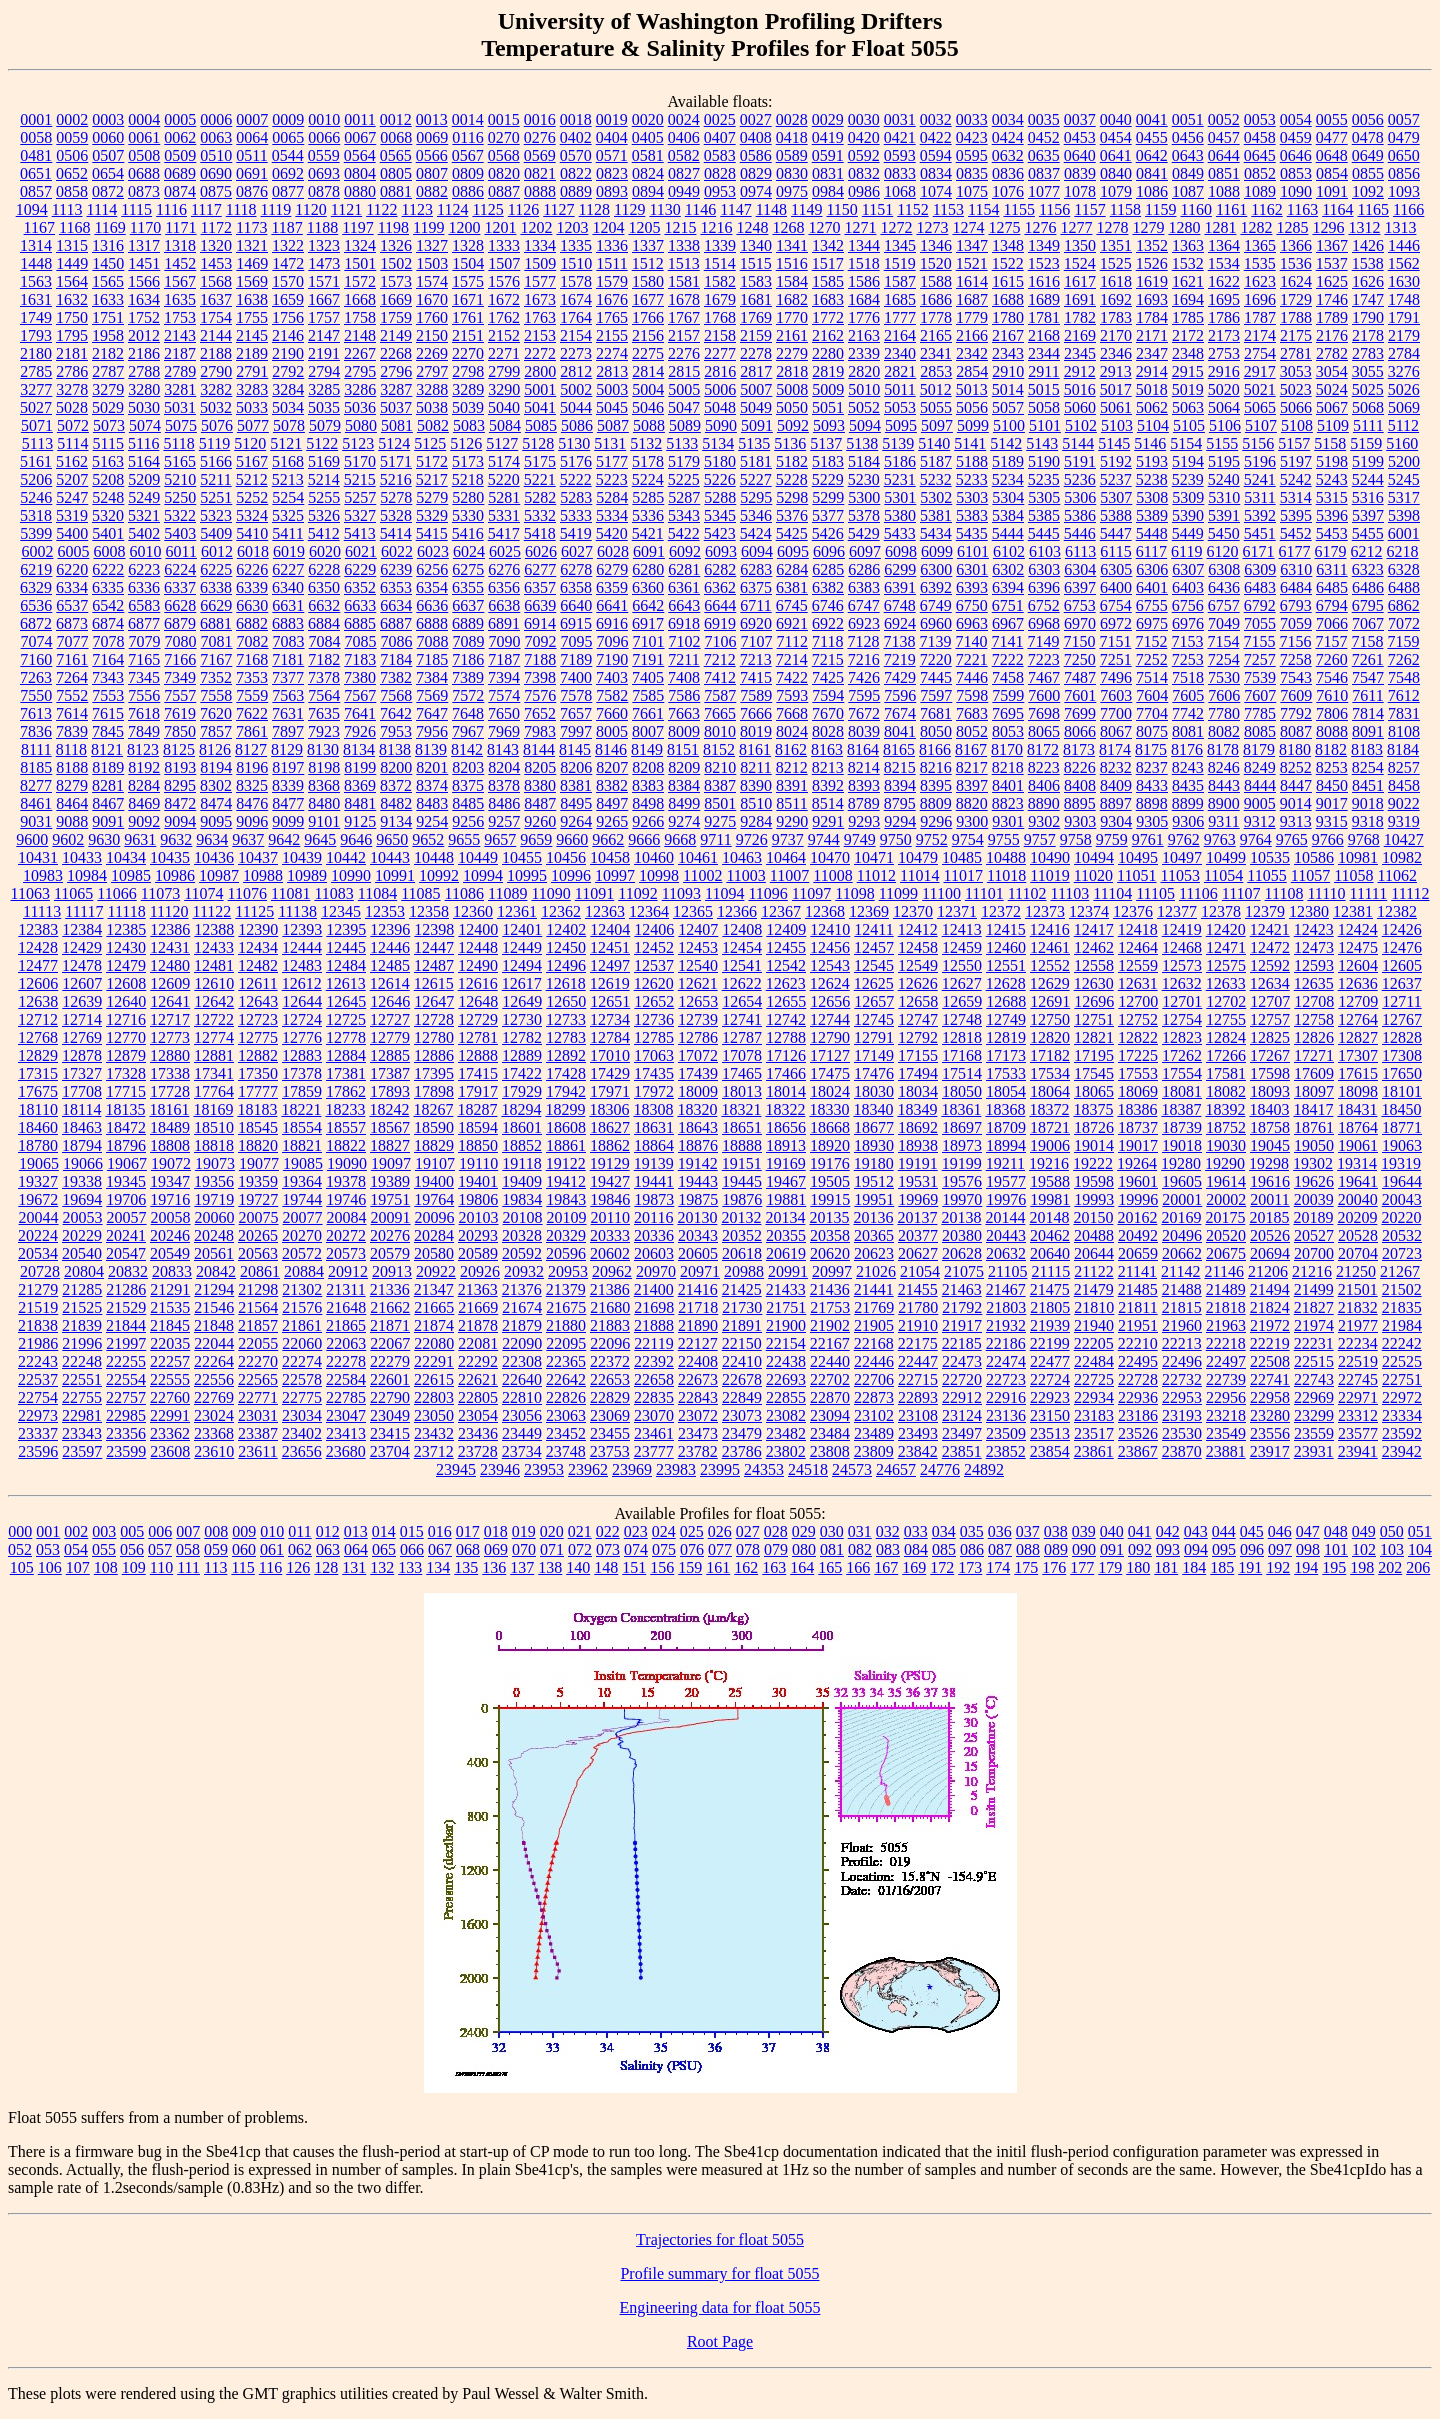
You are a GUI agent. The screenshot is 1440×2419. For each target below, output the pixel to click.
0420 (864, 137)
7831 (1404, 713)
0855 (1368, 173)
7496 (1116, 677)
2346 (1116, 353)
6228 (324, 569)
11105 (1155, 893)
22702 (830, 1379)
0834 (936, 173)
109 (134, 1567)
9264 (576, 821)
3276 (1404, 371)
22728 (1138, 1379)
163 (774, 1567)
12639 (82, 1001)
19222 (1093, 1163)
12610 (214, 983)
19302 (1313, 1163)
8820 (972, 803)
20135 (829, 1217)
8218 (1008, 767)
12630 (1094, 983)
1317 (144, 245)
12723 (258, 1019)
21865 (346, 1325)
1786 (1224, 317)
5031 (180, 407)
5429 (864, 533)
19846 (610, 1199)
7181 (288, 659)
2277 (720, 353)
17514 (962, 1073)
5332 (540, 515)
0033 (972, 119)
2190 (288, 353)
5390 (1188, 515)
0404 (612, 137)
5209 (144, 479)
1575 (468, 281)
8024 (792, 731)
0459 (1296, 137)
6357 (540, 587)
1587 (900, 281)
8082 (1224, 731)
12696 (1094, 1001)
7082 (253, 641)
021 (580, 1531)
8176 (1187, 749)
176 (1054, 1567)
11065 (73, 893)
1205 (644, 227)
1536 (1296, 263)
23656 (302, 1451)
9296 (936, 821)
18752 (1226, 1127)
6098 (901, 551)
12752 (1138, 1019)
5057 (1008, 407)
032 (888, 1531)
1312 (1364, 227)
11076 (247, 893)
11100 (941, 893)
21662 (390, 1307)
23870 (1182, 1451)
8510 (756, 803)
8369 (360, 785)
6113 (1080, 551)
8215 (900, 767)
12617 (522, 983)
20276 (390, 1235)
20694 (1270, 1253)
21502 (1402, 1289)
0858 (72, 191)
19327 (38, 1181)
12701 (1182, 1001)
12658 (918, 1001)
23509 (1006, 1433)
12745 (874, 1019)
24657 (896, 1469)
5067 (1332, 407)
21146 (1224, 1271)
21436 (830, 1289)
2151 (468, 335)
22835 (654, 1397)
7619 (180, 713)
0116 (467, 137)
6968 (1044, 623)
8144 (539, 749)
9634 (212, 839)
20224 (38, 1235)
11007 (789, 875)
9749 (860, 839)
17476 (874, 1073)
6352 (360, 587)
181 (1166, 1567)
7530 (1224, 677)
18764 (1358, 1127)
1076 (1008, 191)
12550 (962, 965)
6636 (432, 605)
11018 (1006, 875)
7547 (1368, 677)
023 (636, 1531)
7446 (972, 677)
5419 (576, 533)
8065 (1044, 731)
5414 (396, 533)
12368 (825, 911)
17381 (346, 1073)
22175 (918, 1343)
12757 (1270, 1019)
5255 (324, 497)
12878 (82, 1055)
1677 (648, 299)
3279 (108, 389)
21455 (918, 1289)
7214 (792, 659)
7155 (1259, 641)
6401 (1152, 587)
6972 (1116, 623)
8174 (1115, 749)
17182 (1050, 1055)
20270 (302, 1235)
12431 (170, 947)
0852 (1260, 173)
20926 (480, 1271)
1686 (936, 299)
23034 (302, 1415)
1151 (877, 209)
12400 (478, 929)
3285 (324, 389)
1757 (324, 317)
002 (76, 1531)
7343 (108, 677)
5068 (1368, 407)
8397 (972, 785)
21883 (610, 1325)
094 (1196, 1549)
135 (466, 1567)
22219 (1270, 1343)
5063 (1188, 407)
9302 (1044, 821)
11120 (169, 911)
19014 (1094, 1145)
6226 (252, 569)
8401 (1008, 785)
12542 (786, 965)
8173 (1079, 749)
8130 (323, 749)
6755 (1152, 605)
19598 (1094, 1181)
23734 (522, 1451)
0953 (720, 191)
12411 (873, 929)
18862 (610, 1145)
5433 (900, 533)
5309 (1188, 497)
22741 (1270, 1379)
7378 (324, 677)
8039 (864, 731)
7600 (1044, 695)
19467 (786, 1181)
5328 (396, 515)
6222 (108, 569)
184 (1194, 1567)
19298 (1269, 1163)
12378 (1221, 911)
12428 (38, 947)
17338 (170, 1073)
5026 (1404, 389)
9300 (972, 821)
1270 (824, 227)
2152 (504, 335)
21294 (214, 1289)
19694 (82, 1199)
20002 (1226, 1199)
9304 (1116, 821)
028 (776, 1531)
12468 (1182, 947)
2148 (360, 335)
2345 (1080, 353)
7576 (540, 695)
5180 (720, 461)
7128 (863, 641)
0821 (540, 173)
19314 (1357, 1163)
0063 (216, 137)
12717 (170, 1019)
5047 (684, 407)
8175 (1151, 749)
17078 (742, 1055)
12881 (214, 1055)
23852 (1006, 1451)
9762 (1184, 839)
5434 (936, 533)
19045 (1270, 1145)
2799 (504, 371)
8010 (720, 731)
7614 (72, 713)
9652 (428, 839)
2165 (936, 335)
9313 (1296, 821)
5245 (1404, 479)
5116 (143, 443)
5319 (72, 515)
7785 (1260, 713)
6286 (864, 569)
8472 (180, 803)
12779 (390, 1037)
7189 (576, 659)
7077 (73, 641)
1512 (648, 263)
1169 (109, 227)
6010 (145, 551)
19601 (1138, 1181)
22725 (1094, 1379)
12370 (913, 911)
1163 (1302, 209)
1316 (108, 245)
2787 (108, 371)
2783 (1368, 353)
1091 (1332, 191)
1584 (792, 281)
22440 (830, 1361)
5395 (1296, 515)
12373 (1045, 911)
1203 (572, 227)
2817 (756, 371)
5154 (1186, 443)
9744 (824, 839)
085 (944, 1549)
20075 (259, 1217)
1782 (1080, 317)
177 (1082, 1567)
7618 (144, 713)
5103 (1117, 425)
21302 (302, 1289)
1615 (1008, 281)
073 (608, 1549)
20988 (744, 1271)
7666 (756, 713)
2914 (1152, 371)
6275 (468, 569)
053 (48, 1549)
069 (496, 1549)
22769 (214, 1397)
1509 (540, 263)
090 (1084, 1549)
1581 (684, 281)
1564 (72, 281)
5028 (72, 407)
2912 (1080, 371)
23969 (632, 1469)
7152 (1151, 641)
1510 (576, 263)
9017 (1332, 803)
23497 (962, 1433)
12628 (1006, 983)
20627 (918, 1253)
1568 (216, 281)
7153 (1187, 641)
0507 (108, 155)
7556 (144, 695)
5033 (252, 407)
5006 (720, 389)
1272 (896, 227)
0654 (108, 173)
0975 (792, 191)
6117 (1151, 551)
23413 (346, 1433)
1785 (1188, 317)
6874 (108, 623)
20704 (1358, 1253)
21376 (522, 1289)
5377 (828, 515)
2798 (468, 371)
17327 (82, 1073)
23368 (214, 1433)
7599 (1008, 695)
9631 (140, 839)
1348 (1008, 245)
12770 (126, 1037)
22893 (918, 1397)
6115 (1115, 551)
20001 (1182, 1199)
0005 (180, 119)
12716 (126, 1019)
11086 (464, 893)
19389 (390, 1181)
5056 (972, 407)
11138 (297, 911)
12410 (830, 929)
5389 (1152, 515)
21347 (434, 1289)
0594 (936, 155)
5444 (1008, 533)
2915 (1188, 371)
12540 (698, 965)
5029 (108, 407)
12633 (1226, 983)
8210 (720, 767)
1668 (360, 299)
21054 (920, 1271)
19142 (698, 1163)
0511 (251, 155)
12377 (1177, 911)
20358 (830, 1235)
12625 (874, 983)
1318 (180, 245)
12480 (170, 965)
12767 (1402, 1019)
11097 (811, 893)
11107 (1241, 893)
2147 (324, 335)
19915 (830, 1199)
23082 (786, 1415)
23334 (1402, 1415)
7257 (1260, 659)
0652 (72, 173)
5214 (324, 479)
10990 (351, 875)
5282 (540, 497)
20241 (126, 1235)
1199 (428, 227)
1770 (792, 317)
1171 (180, 227)
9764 (1256, 839)
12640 (126, 1001)
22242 (1402, 1343)
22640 (522, 1379)
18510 (214, 1127)
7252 (1152, 659)
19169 (786, 1163)
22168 (874, 1343)
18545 (258, 1127)
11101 (984, 893)
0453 (1080, 137)
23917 (1270, 1451)
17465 (742, 1073)
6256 (432, 569)
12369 (869, 911)
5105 (1189, 425)
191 (1250, 1567)
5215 (360, 479)
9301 (1008, 821)
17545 (1094, 1073)
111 (188, 1567)
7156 (1295, 641)
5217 (432, 479)
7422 (792, 677)
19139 (654, 1163)
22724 (1050, 1379)
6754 (1116, 605)
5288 (720, 497)
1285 (1292, 227)
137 (522, 1567)
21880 (566, 1325)
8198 (324, 767)
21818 (1226, 1307)
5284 (612, 497)
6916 (612, 623)
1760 (432, 317)
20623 (874, 1253)
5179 (684, 461)
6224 (180, 569)
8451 (1368, 785)
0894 (648, 191)
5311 (1259, 497)
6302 (1008, 569)
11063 (30, 893)
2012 (144, 335)
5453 (1332, 533)
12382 (1397, 911)
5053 (900, 407)
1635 (180, 299)
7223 (1044, 659)
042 (1168, 1531)
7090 (505, 641)
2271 (504, 353)
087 (1000, 1549)
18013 (742, 1091)
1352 (1152, 245)
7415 (756, 677)
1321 (252, 245)
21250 (1356, 1271)
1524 (1080, 263)
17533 (1006, 1073)
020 (552, 1531)
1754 (216, 317)
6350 (324, 587)
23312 (1358, 1415)
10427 (1404, 839)
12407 (698, 929)
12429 (82, 947)
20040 (1358, 1199)
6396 (1044, 587)
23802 (786, 1451)
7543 (1296, 677)
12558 (1094, 965)
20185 (1269, 1217)
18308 (653, 1109)
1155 (1018, 209)
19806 (478, 1199)
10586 (1314, 857)
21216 (1312, 1271)
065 (384, 1549)
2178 (1368, 335)
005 (132, 1531)
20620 (830, 1253)
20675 (1226, 1253)
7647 (432, 713)
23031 (258, 1415)
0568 (504, 155)
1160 (1196, 209)
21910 (918, 1325)
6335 (108, 587)
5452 (1296, 533)
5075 (181, 425)
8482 (396, 803)
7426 (864, 677)
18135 (125, 1109)
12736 (654, 1019)
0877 (288, 191)
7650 (504, 713)
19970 (962, 1199)
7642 (396, 713)
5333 (576, 515)
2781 (1296, 353)
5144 (1078, 443)
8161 (755, 749)
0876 (252, 191)
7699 (1080, 713)
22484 (1094, 1361)
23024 (214, 1415)
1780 (1008, 317)
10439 (302, 857)
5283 (576, 497)
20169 (1181, 1217)
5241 (1260, 479)
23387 (258, 1433)
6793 (1296, 605)
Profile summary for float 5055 (719, 2273)
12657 (874, 1001)
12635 (1314, 983)
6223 (144, 569)
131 (354, 1567)
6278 (576, 569)
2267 (360, 353)
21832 (1358, 1307)
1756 (288, 317)
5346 (756, 515)
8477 (288, 803)
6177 (1295, 551)
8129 (287, 749)
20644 (1094, 1253)
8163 (827, 749)
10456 (566, 857)
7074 (37, 641)
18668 (830, 1127)
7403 (612, 677)
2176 (1332, 335)
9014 (1296, 803)
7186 (468, 659)
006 (160, 1531)
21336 (390, 1289)
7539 (1260, 677)
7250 (1080, 659)
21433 (786, 1289)
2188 (216, 353)
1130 (664, 209)
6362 (720, 587)
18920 (830, 1145)
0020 (648, 119)
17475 (830, 1073)
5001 (540, 389)
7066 (1332, 623)
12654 (742, 1001)
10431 (38, 857)
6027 (577, 551)
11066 (116, 893)
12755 (1226, 1019)
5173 (468, 461)
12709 (1358, 1001)
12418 (1138, 929)
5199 (1368, 461)
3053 (1296, 371)
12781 (478, 1037)
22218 (1226, 1343)
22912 (962, 1397)
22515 (1314, 1361)
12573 (1182, 965)
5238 (1152, 479)
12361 (517, 911)
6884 (324, 623)
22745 (1358, 1379)
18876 (698, 1145)
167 (886, 1567)
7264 (72, 677)
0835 (972, 173)
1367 (1332, 245)
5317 (1404, 497)
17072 (698, 1055)
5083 (469, 425)
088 (1028, 1549)
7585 (648, 695)
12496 (566, 965)
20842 (216, 1271)
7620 (216, 713)
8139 (431, 749)
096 (1252, 1549)
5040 (504, 407)
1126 (523, 209)
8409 (1116, 785)
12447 (434, 947)
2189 (252, 353)
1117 (206, 209)
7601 (1080, 695)
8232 (1116, 767)
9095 (216, 821)
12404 (610, 929)
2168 (1044, 335)
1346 (936, 245)
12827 (1358, 1037)
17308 (1402, 1055)
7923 (324, 731)
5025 (1368, 389)
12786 (698, 1037)
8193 (180, 767)
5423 (720, 533)
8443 (1224, 785)
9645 (320, 839)
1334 (540, 245)
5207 (72, 479)
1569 (252, 281)
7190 (612, 659)
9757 (1040, 839)
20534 (38, 1253)
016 (440, 1531)
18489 (170, 1127)
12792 (918, 1037)
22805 (478, 1397)
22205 (1094, 1343)
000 (20, 1531)
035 (972, 1531)
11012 (876, 875)
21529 (126, 1307)
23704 (390, 1451)
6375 (756, 587)
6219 (36, 569)
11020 (1093, 875)
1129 (629, 209)
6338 (216, 587)
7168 (252, 659)
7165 (144, 659)
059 (216, 1549)
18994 (1006, 1145)
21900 (786, 1325)
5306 (1080, 497)
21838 (38, 1325)
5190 (1044, 461)
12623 (786, 983)
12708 (1314, 1001)
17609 (1314, 1073)
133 (410, 1567)
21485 (1138, 1289)
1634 (144, 299)
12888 (478, 1055)
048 (1336, 1531)
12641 (170, 1001)
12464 (1138, 947)
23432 (434, 1433)
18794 (82, 1145)
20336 (654, 1235)
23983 (676, 1469)
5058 (1044, 407)
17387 (390, 1073)
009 (244, 1531)
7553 (108, 695)
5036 (360, 407)
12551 (1006, 965)
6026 (541, 551)
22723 (1006, 1379)
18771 (1402, 1127)
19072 (171, 1163)
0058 (36, 137)
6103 (1045, 551)
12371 (957, 911)
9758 (1076, 839)
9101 (324, 821)
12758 (1314, 1019)
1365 (1260, 245)
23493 (918, 1433)
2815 (684, 371)
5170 (360, 461)
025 (692, 1531)
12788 (786, 1037)
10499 (1226, 857)
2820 (864, 371)
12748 (962, 1019)
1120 (310, 209)
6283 (756, 569)
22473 (962, 1361)
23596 (38, 1451)
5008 (792, 389)
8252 (1296, 767)
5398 (1404, 515)
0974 (756, 191)
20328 (522, 1235)
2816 (720, 371)
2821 (900, 371)
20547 (126, 1253)
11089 (507, 893)
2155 (612, 335)
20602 (610, 1253)
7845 (108, 731)
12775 (258, 1037)
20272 (346, 1235)
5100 (1009, 425)
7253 (1188, 659)
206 (1418, 1567)
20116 (653, 1217)
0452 (1044, 137)
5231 (900, 479)
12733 (566, 1019)
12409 (786, 929)
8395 (936, 785)
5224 (648, 479)
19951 (874, 1199)
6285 (828, 569)
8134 (359, 749)
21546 (214, 1307)
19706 (126, 1199)
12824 (1226, 1037)
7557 (180, 695)
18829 (434, 1145)
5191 (1080, 461)
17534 (1050, 1073)
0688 (144, 173)
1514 (720, 263)
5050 (792, 407)
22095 (566, 1343)
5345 (720, 515)
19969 (918, 1199)
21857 (258, 1325)
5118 (178, 443)
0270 (504, 137)
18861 (566, 1145)
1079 (1116, 191)
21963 (1226, 1325)
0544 (288, 155)
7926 (360, 731)
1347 (972, 245)
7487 (1080, 677)
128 (326, 1567)
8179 (1259, 749)
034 (944, 1531)
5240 (1224, 479)
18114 (81, 1109)
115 (242, 1567)
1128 (594, 209)
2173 (1224, 335)
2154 (576, 335)
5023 (1296, 389)
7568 (396, 695)
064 (356, 1549)
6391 (900, 587)
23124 (962, 1415)
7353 (252, 677)
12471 (1226, 947)
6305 (1116, 569)
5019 (1188, 389)
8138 (395, 749)
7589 (756, 695)
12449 (522, 947)
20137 (917, 1217)
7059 (1296, 623)
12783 (566, 1037)
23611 (257, 1451)
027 (748, 1531)
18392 (1225, 1109)
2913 (1116, 371)
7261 (1368, 659)
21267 (1400, 1271)
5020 (1224, 389)
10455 (522, 857)
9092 (144, 821)
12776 (302, 1037)
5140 (934, 443)
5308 (1152, 497)
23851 (962, 1451)
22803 (434, 1397)
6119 (1186, 551)
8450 (1332, 785)
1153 (948, 209)
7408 (684, 677)
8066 (1080, 731)
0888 (540, 191)
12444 (302, 947)
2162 (828, 335)
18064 (1050, 1091)
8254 (1368, 767)
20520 (1226, 1235)
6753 (1080, 605)
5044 (576, 407)
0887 (504, 191)
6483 (1260, 587)
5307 (1116, 497)
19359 (258, 1181)
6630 (252, 605)
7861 (252, 731)
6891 (504, 623)
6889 (468, 623)
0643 (1188, 155)
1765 (612, 317)
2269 (432, 353)
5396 (1332, 515)
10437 (258, 857)
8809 (936, 803)
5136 (790, 443)
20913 (392, 1271)
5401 (108, 533)
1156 (1054, 209)
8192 (144, 767)
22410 (742, 1361)
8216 (936, 767)
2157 (684, 335)
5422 (684, 533)
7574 (504, 695)
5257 (360, 497)
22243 (38, 1361)
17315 (38, 1073)
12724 (302, 1019)
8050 (936, 731)
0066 (324, 137)
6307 (1188, 569)
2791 (252, 371)
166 (858, 1567)
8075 (1152, 731)
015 (412, 1531)
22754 (38, 1397)
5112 (1403, 425)
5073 (109, 425)
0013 (432, 119)
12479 (126, 965)
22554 (126, 1379)
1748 (1404, 299)
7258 (1296, 659)
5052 (864, 407)
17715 (126, 1091)
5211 (215, 479)
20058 (171, 1217)
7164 (108, 659)
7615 (108, 713)
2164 (900, 335)
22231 (1314, 1343)
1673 (540, 299)
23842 (918, 1451)
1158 (1125, 209)
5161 (36, 461)
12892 (566, 1055)
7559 (252, 695)
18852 (522, 1145)
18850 (478, 1145)
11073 (160, 893)
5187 (936, 461)
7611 (1367, 695)
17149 (874, 1055)
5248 (108, 497)
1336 (612, 245)
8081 (1188, 731)
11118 (126, 911)
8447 (1296, 785)
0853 (1296, 173)
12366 (737, 911)
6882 (252, 623)
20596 (566, 1253)
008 (216, 1531)
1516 (792, 263)
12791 (874, 1037)
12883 (302, 1055)
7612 (1404, 695)
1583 (756, 281)
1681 (756, 299)
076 (692, 1549)
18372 (1049, 1109)
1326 (396, 245)
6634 (396, 605)
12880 (170, 1055)
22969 (1314, 1397)
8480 (324, 803)
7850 (180, 731)
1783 (1116, 317)
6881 (216, 623)
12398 (434, 929)
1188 (322, 227)
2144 (216, 335)
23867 (1138, 1451)
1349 (1044, 245)
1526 (1152, 263)
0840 (1116, 173)
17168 (962, 1055)
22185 (962, 1343)
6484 (1296, 587)
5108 (1297, 425)
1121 (346, 209)
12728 (434, 1019)
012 (328, 1531)
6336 (144, 587)
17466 (786, 1073)
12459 (962, 947)
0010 (324, 119)
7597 (936, 695)
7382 (396, 677)
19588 (1050, 1181)
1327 (432, 245)
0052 (1224, 119)
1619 (1152, 281)
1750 (72, 317)
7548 (1404, 677)
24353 (764, 1469)
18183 (257, 1109)
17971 (610, 1091)
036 (1000, 1531)
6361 (684, 587)
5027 (36, 407)
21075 (964, 1271)
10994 (483, 875)
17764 (214, 1091)
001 (48, 1531)
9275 (720, 821)
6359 (612, 587)
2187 (180, 353)
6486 (1368, 587)
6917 (648, 623)
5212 (252, 479)
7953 (396, 731)
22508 (1270, 1361)
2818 (792, 371)
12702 (1226, 1001)
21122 (1093, 1271)
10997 (615, 875)
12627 (962, 983)
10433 (82, 857)
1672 (504, 299)
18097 (1314, 1091)
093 (1168, 1549)
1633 (108, 299)
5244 (1368, 479)
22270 (258, 1361)
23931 (1314, 1451)
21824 (1270, 1307)
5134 (718, 443)
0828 (720, 173)
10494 (1094, 857)
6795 (1368, 605)
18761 (1314, 1127)
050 (1392, 1531)
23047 (346, 1415)
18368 (1005, 1109)
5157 (1294, 443)
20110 (610, 1217)
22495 (1138, 1361)
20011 (1269, 1199)
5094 (865, 425)
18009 (698, 1091)
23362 (170, 1433)
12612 (302, 983)
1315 (72, 245)
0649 (1368, 155)
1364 (1224, 245)
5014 (1008, 389)
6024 (469, 551)
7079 (145, 641)
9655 (464, 839)
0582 (684, 155)
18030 (874, 1091)
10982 (1402, 857)
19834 (522, 1199)
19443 (698, 1181)
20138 (961, 1217)
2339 (864, 353)
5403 (180, 533)
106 (50, 1567)
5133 (682, 443)
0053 (1260, 119)
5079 (325, 425)
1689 (1044, 299)
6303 (1044, 569)
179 (1110, 1567)
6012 (217, 551)
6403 (1188, 587)
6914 (540, 623)
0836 (1008, 173)
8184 (1403, 749)
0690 (216, 173)
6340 (288, 587)
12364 (649, 911)
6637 (468, 605)
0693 (324, 173)
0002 (72, 119)
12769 (82, 1037)
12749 (1006, 1019)
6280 (648, 569)
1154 (983, 209)
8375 (468, 785)
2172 (1188, 335)
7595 (864, 695)
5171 (396, 461)
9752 (932, 839)
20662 (1182, 1253)
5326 (324, 515)
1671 (468, 299)
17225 (1138, 1055)
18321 (741, 1109)
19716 (170, 1199)
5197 (1296, 461)
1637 (216, 299)
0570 (576, 155)
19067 (127, 1163)
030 (832, 1531)
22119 (653, 1343)
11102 (1027, 893)
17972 (654, 1091)
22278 (346, 1361)
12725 (346, 1019)
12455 (786, 947)
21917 (962, 1325)
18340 (873, 1109)
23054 (478, 1415)
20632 (1006, 1253)
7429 (900, 677)
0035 (1044, 119)
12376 (1133, 911)
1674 (576, 299)
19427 (610, 1181)
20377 (918, 1235)
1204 (608, 227)
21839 (82, 1325)
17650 (1402, 1073)
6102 (1009, 551)
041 (1140, 1531)
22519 (1358, 1361)
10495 (1138, 857)
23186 (1138, 1415)
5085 (541, 425)
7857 (216, 731)
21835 (1402, 1307)
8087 (1296, 731)
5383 (972, 515)
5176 (576, 461)
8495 (576, 803)
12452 (654, 947)
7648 (468, 713)
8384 (684, 785)
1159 (1160, 209)
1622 (1224, 281)
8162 (791, 749)
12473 (1314, 947)
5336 (648, 515)
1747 (1368, 299)
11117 (84, 911)
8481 (360, 803)
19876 (742, 1199)
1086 (1152, 191)
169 (914, 1567)
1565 (108, 281)
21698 (654, 1307)
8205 (540, 767)
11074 (203, 893)
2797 (432, 371)
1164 (1337, 209)
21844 (126, 1325)
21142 (1180, 1271)
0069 (432, 137)
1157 (1089, 209)
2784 (1404, 353)
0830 (792, 173)
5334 (612, 515)
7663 (684, 713)
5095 (901, 425)
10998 (659, 875)
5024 (1332, 389)
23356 (126, 1433)
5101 (1045, 425)
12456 (830, 947)
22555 (170, 1379)
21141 (1137, 1271)
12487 (434, 965)
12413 (962, 929)
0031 (900, 119)
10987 (219, 875)
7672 (864, 713)
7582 (612, 695)
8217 (972, 767)
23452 (566, 1433)
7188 (540, 659)
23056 (522, 1415)
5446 (1080, 533)
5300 (864, 497)
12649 (522, 1001)
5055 (936, 407)
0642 (1152, 155)
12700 (1138, 1001)
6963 (972, 623)
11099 (898, 893)
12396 (390, 929)
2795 (360, 371)
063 (328, 1549)
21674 (522, 1307)
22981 (82, 1415)
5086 (577, 425)
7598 (972, 695)
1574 (432, 281)
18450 (1401, 1109)
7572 (468, 695)
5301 (900, 497)
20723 (1402, 1253)
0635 (1044, 155)
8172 (1043, 749)
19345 (126, 1181)
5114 (72, 443)
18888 (742, 1145)
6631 (288, 605)
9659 (536, 839)
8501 (720, 803)
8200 (396, 767)
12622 (742, 983)
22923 (1050, 1397)
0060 (108, 137)
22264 (214, 1361)
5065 (1260, 407)
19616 (1270, 1181)
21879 (522, 1325)
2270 (468, 353)
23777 (654, 1451)
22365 (566, 1361)
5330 (468, 515)
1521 (972, 263)
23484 (830, 1433)
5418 (540, 533)
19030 (1226, 1145)
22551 (82, 1379)
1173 (251, 227)
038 (1056, 1531)
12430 (126, 947)
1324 (360, 245)
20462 (1050, 1235)
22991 (170, 1415)
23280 (1270, 1415)
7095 (577, 641)
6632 (324, 605)
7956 (432, 731)
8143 (503, 749)
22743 (1314, 1379)
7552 (72, 695)
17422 (522, 1073)
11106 (1198, 893)
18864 (654, 1145)
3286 (360, 389)
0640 (1080, 155)
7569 (432, 695)
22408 (698, 1361)
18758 (1270, 1127)
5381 (936, 515)
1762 (504, 317)
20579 (390, 1253)
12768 (38, 1037)
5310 (1224, 497)
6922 (828, 623)
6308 (1224, 569)
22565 (258, 1379)
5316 (1368, 497)
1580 (648, 281)
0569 (540, 155)
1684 (864, 299)
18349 (917, 1109)
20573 (346, 1253)
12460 (1006, 947)
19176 (830, 1163)
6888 (432, 623)
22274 (302, 1361)
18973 (962, 1145)
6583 (144, 605)
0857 (36, 191)
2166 (972, 335)
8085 (1260, 731)
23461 (654, 1433)
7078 (109, 641)
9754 (968, 839)
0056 (1368, 119)
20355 (786, 1235)
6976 (1188, 623)
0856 (1404, 173)
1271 (860, 227)
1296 (1328, 227)
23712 (434, 1451)
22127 (698, 1343)
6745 (792, 605)
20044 (39, 1217)
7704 (1152, 713)
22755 (82, 1397)
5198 (1332, 461)
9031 (36, 821)
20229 (82, 1235)
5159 (1366, 443)
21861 (302, 1325)
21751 (786, 1307)
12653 (698, 1001)
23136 (1006, 1415)
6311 (1331, 569)
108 (106, 1567)
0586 (756, 155)
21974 (1314, 1325)
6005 (73, 551)
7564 (324, 695)
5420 (612, 533)
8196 (252, 767)
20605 (698, 1253)
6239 (396, 569)
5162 (72, 461)
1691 (1080, 299)
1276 (1040, 227)
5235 (1044, 479)
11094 (724, 893)
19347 (170, 1181)
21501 (1358, 1289)
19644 (1402, 1181)
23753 (610, 1451)
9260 (540, 821)
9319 (1404, 821)
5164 (144, 461)
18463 (82, 1127)
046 (1280, 1531)
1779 (972, 317)
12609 (170, 983)
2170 (1116, 335)
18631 (654, 1127)
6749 (936, 605)
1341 (792, 245)
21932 (1006, 1325)
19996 (1138, 1199)
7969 (504, 731)
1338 (684, 245)
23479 (742, 1433)
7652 (540, 713)
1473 (324, 263)
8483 (432, 803)
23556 (1270, 1433)
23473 (698, 1433)
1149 (806, 209)
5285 (648, 497)
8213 (828, 767)
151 (634, 1567)
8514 (828, 803)
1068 (900, 191)
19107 (435, 1163)
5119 (214, 443)
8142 (467, 749)
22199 (1050, 1343)
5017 (1116, 389)
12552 (1050, 965)
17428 (566, 1073)
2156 (648, 335)
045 (1252, 1531)
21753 (830, 1307)
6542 (108, 605)
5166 (216, 461)
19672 (38, 1199)
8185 (36, 767)
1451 (144, 263)
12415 (1006, 929)
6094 (757, 551)
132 (382, 1567)
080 (804, 1549)
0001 (36, 119)
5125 (430, 443)
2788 (144, 371)
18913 (786, 1145)
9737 (788, 839)
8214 (864, 767)
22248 (82, 1361)
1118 (241, 209)
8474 (216, 803)
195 (1334, 1567)
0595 (972, 155)
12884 (346, 1055)
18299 (565, 1109)
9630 (104, 839)
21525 (82, 1307)
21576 (302, 1307)
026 (720, 1531)
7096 (613, 641)
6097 (865, 551)
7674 (900, 713)
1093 (1404, 191)
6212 (1367, 551)
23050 (434, 1415)
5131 (610, 443)
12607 (82, 983)
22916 (1006, 1397)
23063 (566, 1415)
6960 (936, 623)
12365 (693, 911)
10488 (1006, 857)
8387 (720, 785)
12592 (1270, 965)
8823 (1008, 803)
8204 (504, 767)
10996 (571, 875)
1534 (1224, 263)
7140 (971, 641)
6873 (72, 623)
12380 (1309, 911)
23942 (1402, 1451)
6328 (1404, 569)
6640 (576, 605)
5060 (1080, 407)
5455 (1368, 533)
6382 (828, 587)
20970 (656, 1271)
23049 (390, 1415)
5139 (898, 443)
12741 (742, 1019)
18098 (1358, 1091)
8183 (1367, 749)
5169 (324, 461)
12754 (1182, 1019)
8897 (1116, 803)
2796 (396, 371)
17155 (918, 1055)
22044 (214, 1343)
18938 (918, 1145)
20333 (610, 1235)
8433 (1152, 785)
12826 (1314, 1037)
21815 (1182, 1307)
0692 (288, 173)
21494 (1270, 1289)
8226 (1080, 767)
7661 (648, 713)
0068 (396, 137)
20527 (1314, 1235)
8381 (576, 785)
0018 (576, 119)
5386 (1080, 515)
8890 (1044, 803)
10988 (263, 875)
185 (1222, 1567)
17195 (1094, 1055)
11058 (1353, 875)
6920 (756, 623)
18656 (786, 1127)
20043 (1402, 1199)
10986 (175, 875)
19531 (918, 1181)
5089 (685, 425)
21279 (38, 1289)
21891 (742, 1325)
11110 (1326, 893)
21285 (82, 1289)
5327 (360, 515)
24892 (984, 1469)
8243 (1188, 767)
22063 (346, 1343)
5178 (648, 461)
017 (468, 1531)
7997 (576, 731)
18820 (258, 1145)
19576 (962, 1181)
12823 (1182, 1037)
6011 (180, 551)
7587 (720, 695)
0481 (36, 155)
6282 (720, 569)
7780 (1224, 713)
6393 (972, 587)
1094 (32, 209)
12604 (1358, 965)
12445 (346, 947)
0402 (576, 137)
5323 (216, 515)
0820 (504, 173)
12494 (522, 965)
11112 (1410, 893)
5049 (756, 407)
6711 (755, 605)
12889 (522, 1055)
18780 (38, 1145)
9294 (900, 821)
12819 (1006, 1037)
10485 (962, 857)
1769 (756, 317)
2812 (576, 371)
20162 (1137, 1217)
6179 (1331, 551)
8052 (972, 731)
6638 (504, 605)
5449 (1188, 533)
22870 (830, 1397)
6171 (1259, 551)
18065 (1094, 1091)
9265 (612, 821)
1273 (932, 227)
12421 (1270, 929)
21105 (1007, 1271)
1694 (1188, 299)
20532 (1402, 1235)
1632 (72, 299)
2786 (72, 371)
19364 (302, 1181)
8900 (1224, 803)
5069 (1404, 407)
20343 (698, 1235)
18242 (389, 1109)
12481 (214, 965)
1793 (36, 335)
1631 (36, 299)
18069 (1138, 1091)
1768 (720, 317)
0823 (612, 173)
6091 (649, 551)
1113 (67, 209)
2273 (576, 353)
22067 (390, 1343)
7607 (1260, 695)
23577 (1358, 1433)
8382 (612, 785)
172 (942, 1567)
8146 (611, 749)
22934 (1094, 1397)
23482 (786, 1433)
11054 (1223, 875)
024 (664, 1531)
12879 (126, 1055)
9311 (1223, 821)
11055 (1266, 875)
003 (104, 1531)
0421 (900, 137)
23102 (874, 1415)
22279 (390, 1361)
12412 (918, 929)
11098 (854, 893)
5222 (576, 479)
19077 (259, 1163)
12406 (654, 929)
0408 (756, 137)
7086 (397, 641)
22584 (346, 1379)
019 (524, 1531)
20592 (522, 1253)
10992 (439, 875)
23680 (346, 1451)
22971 (1358, 1397)
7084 (325, 641)
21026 (876, 1271)
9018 (1368, 803)
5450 (1224, 533)
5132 (646, 443)
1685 (900, 299)
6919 (720, 623)
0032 (936, 119)
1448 (36, 263)
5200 (1404, 461)
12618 (566, 983)
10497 (1182, 857)
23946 (500, 1469)
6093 (721, 551)
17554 (1182, 1073)
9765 (1292, 839)
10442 (346, 857)
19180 (874, 1163)
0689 (180, 173)
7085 (361, 641)
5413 (360, 533)
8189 (108, 767)
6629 (216, 605)
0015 (504, 119)
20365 (874, 1235)
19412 (566, 1181)
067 (440, 1549)
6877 (144, 623)
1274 (968, 227)
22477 (1050, 1361)
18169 (213, 1109)
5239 (1188, 479)
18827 (390, 1145)
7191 (648, 659)
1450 (108, 263)
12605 (1402, 965)
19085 (303, 1163)
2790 (216, 371)
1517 (828, 263)
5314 (1296, 497)
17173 (1006, 1055)
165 (830, 1567)
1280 (1184, 227)
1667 (324, 299)
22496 (1182, 1361)
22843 (698, 1397)
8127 (251, 749)
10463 (742, 857)
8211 (755, 767)
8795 (900, 803)
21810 (1094, 1307)
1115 (136, 209)
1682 (792, 299)
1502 (396, 263)
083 (888, 1549)
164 (802, 1567)
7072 (1404, 623)
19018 (1182, 1145)
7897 (288, 731)
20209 (1357, 1217)
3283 (252, 389)
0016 (540, 119)
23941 (1358, 1451)
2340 (900, 353)
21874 (434, 1325)
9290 (792, 821)
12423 (1314, 929)
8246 (1224, 767)
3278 (72, 389)
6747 (864, 605)
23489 (874, 1433)
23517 (1094, 1433)
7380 (360, 677)
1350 (1080, 245)
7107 (757, 641)
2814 (648, 371)
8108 (1404, 731)
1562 (1404, 263)
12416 (1050, 929)
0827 (684, 173)
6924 (900, 623)
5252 (252, 497)
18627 (610, 1127)
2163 (864, 335)
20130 (697, 1217)
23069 (610, 1415)
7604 (1152, 695)
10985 (131, 875)
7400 (576, 677)
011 (299, 1531)
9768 (1364, 839)
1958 (108, 335)
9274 (684, 821)
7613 (36, 713)
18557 (346, 1127)
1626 (1368, 281)
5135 (754, 443)
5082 (433, 425)
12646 (390, 1001)
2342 (972, 353)
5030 (144, 407)
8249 (1260, 767)
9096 (252, 821)
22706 (874, 1379)
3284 (288, 389)
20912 (348, 1271)
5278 (396, 497)
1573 (396, 281)
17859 (302, 1091)
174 (998, 1567)
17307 (1358, 1055)
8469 (144, 803)
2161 (792, 335)
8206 (576, 767)
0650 (1404, 155)
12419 (1182, 929)
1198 (393, 227)
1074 (936, 191)
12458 (918, 947)
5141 (970, 443)
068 (468, 1549)
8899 (1188, 803)
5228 (792, 479)
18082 (1226, 1091)
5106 (1225, 425)
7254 (1224, 659)
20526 (1270, 1235)
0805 (396, 173)
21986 (38, 1343)
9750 (896, 839)
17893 (390, 1091)
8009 (684, 731)
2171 (1152, 335)
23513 (1050, 1433)
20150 (1093, 1217)
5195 (1224, 461)
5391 (1224, 515)
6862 (1404, 605)
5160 (1402, 443)
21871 (390, 1325)
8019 (756, 731)
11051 (1136, 875)
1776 (864, 317)
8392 (828, 785)
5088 (649, 425)
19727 (258, 1199)
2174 (1260, 335)
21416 (698, 1289)
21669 (478, 1307)
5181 (756, 461)
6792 (1260, 605)
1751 (108, 317)
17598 (1270, 1073)
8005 (612, 731)
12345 (341, 911)
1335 (576, 245)
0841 (1152, 173)
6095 (793, 551)
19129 (610, 1163)
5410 (252, 533)
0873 (144, 191)
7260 (1332, 659)
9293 (864, 821)
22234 (1358, 1343)
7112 (792, 641)
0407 (720, 137)
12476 (1402, 947)
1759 (396, 317)
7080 (181, 641)
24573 (852, 1469)
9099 (288, 821)
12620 (654, 983)
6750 (972, 605)
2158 (720, 335)
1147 (735, 209)
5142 (1006, 443)
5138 (862, 443)
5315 (1332, 497)
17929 (522, 1091)
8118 (71, 749)
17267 (1270, 1055)
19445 (742, 1181)
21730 (742, 1307)
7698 (1044, 713)
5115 (108, 443)
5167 (252, 461)
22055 (258, 1343)
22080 (434, 1343)
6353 (396, 587)
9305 (1152, 821)
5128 (538, 443)
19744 (302, 1199)
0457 (1224, 137)
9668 (680, 839)
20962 (612, 1271)
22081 (478, 1343)
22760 (170, 1397)
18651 (742, 1127)
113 (215, 1567)
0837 (1044, 173)
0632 (1008, 155)
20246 (170, 1235)
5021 (1260, 389)
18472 (126, 1127)
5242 (1296, 479)
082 (860, 1549)
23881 (1226, 1451)
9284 (756, 821)
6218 (1403, 551)
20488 (1094, 1235)
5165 (180, 461)
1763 (540, 317)
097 (1280, 1549)
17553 (1138, 1073)
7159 (1403, 641)
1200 (464, 227)
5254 (288, 497)
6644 (720, 605)
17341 (214, 1073)
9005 (1260, 803)
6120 (1223, 551)
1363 (1188, 245)
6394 (1008, 587)
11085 (420, 893)
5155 (1222, 443)
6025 (505, 551)
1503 (432, 263)
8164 (863, 749)
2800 (540, 371)
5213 (288, 479)
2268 (396, 353)
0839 (1080, 173)
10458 (610, 857)
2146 (288, 335)
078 (748, 1549)
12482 (258, 965)
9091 (108, 821)
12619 (610, 983)
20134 (785, 1217)
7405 (648, 677)
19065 (39, 1163)
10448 (434, 857)
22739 (1226, 1379)
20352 (742, 1235)
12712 (38, 1019)
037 (1028, 1531)
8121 (107, 749)
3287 (396, 389)
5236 (1080, 479)
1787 (1260, 317)
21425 (742, 1289)
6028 (613, 551)
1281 (1220, 227)
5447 (1116, 533)
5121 (286, 443)
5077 (253, 425)
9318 (1368, 821)
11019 (1049, 875)
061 (272, 1549)
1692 (1116, 299)
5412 (324, 533)
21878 (478, 1325)
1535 (1260, 263)
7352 (216, 677)
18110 (38, 1109)
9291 (828, 821)
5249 (144, 497)
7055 (1260, 623)
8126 (215, 749)
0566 (432, 155)
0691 (252, 173)
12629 (1050, 983)
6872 (36, 623)
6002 (37, 551)
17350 (258, 1073)
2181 (72, 353)
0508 (144, 155)
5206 (36, 479)
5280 (468, 497)
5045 (612, 407)
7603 (1116, 695)
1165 (1373, 209)
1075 (972, 191)
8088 (1332, 731)
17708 (82, 1091)
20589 (478, 1253)
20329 (566, 1235)
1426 (1368, 245)
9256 (468, 821)
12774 (214, 1037)
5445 (1044, 533)
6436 (1224, 587)
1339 (720, 245)
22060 (302, 1343)
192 (1278, 1567)
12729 (478, 1019)
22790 (390, 1397)
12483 (302, 965)
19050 (1314, 1145)
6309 (1260, 569)
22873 (874, 1397)
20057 (127, 1217)
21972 (1270, 1325)
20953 (568, 1271)
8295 (180, 785)
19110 (478, 1163)
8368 (324, 785)
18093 (1270, 1091)
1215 (680, 227)
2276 (684, 353)
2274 (612, 353)
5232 (936, 479)
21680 (610, 1307)
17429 (610, 1073)
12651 (610, 1001)
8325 (252, 785)
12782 (522, 1037)
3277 (36, 389)
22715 (918, 1379)
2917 (1260, 371)
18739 (1182, 1127)
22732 (1182, 1379)
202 (1390, 1567)
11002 (702, 875)
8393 (864, 785)
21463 (962, 1289)
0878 (324, 191)
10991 (395, 875)
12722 (214, 1019)
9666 (644, 839)
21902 (830, 1325)
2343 (1008, 353)
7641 (360, 713)
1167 (39, 227)
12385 (126, 929)
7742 (1188, 713)
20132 (741, 1217)
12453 (698, 947)
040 (1112, 1531)
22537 (38, 1379)
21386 (610, 1289)
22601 (390, 1379)
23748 (566, 1451)
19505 (830, 1181)
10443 (390, 857)
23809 (874, 1451)
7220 (936, 659)
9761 (1148, 839)
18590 (434, 1127)
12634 (1270, 983)
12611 (257, 983)
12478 (82, 965)
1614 (972, 281)
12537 (654, 965)
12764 (1358, 1019)
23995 (720, 1469)
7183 (360, 659)
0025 (720, 119)
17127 (830, 1055)
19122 (566, 1163)
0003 (108, 119)
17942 (566, 1091)
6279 (612, 569)
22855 (786, 1397)
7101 (649, 641)
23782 (698, 1451)
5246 (36, 497)
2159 (756, 335)
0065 (288, 137)
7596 (900, 695)
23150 (1050, 1415)
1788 (1296, 317)
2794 (324, 371)
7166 (180, 659)
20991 (788, 1271)
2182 (108, 353)
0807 (432, 173)
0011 (359, 119)
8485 (468, 803)
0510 (216, 155)
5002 (576, 389)
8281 (108, 785)
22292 (478, 1361)
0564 (360, 155)
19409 (522, 1181)
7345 (144, 677)
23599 (126, 1451)
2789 (180, 371)
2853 (936, 371)
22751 (1402, 1379)
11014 (919, 875)
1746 (1332, 299)
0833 (900, 173)
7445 (936, 677)
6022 (397, 551)
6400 (1116, 587)
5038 (432, 407)
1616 (1044, 281)
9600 (32, 839)
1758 (360, 317)
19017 (1138, 1145)
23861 (1094, 1451)
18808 (170, 1145)
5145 (1114, 443)
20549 (170, 1253)
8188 (72, 767)
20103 (479, 1217)
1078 (1080, 191)
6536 (36, 605)
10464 (786, 857)
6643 (684, 605)
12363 (605, 911)
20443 (1006, 1235)
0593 (900, 155)
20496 (1182, 1235)
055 (104, 1549)
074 (636, 1549)
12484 (346, 965)
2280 (828, 353)
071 (552, 1549)
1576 (504, 281)
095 (1224, 1549)
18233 (345, 1109)
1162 (1266, 209)
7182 (324, 659)
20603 (654, 1253)
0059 (72, 137)
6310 (1296, 569)
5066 (1296, 407)
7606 (1224, 695)
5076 (217, 425)
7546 (1332, 677)
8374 (432, 785)
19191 (918, 1163)
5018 (1152, 389)
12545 (874, 965)
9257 (504, 821)
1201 (500, 227)
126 (298, 1567)
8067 (1116, 731)
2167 (1008, 335)
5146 (1150, 443)
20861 (260, 1271)
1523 (1044, 263)
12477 (38, 965)
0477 (1332, 137)
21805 (1050, 1307)
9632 (176, 839)
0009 (288, 119)
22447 (918, 1361)
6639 (540, 605)
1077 (1044, 191)
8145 (575, 749)
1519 (900, 263)
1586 (864, 281)
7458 (1008, 677)
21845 (170, 1325)
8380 (540, 785)
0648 (1332, 155)
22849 (742, 1397)
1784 (1152, 317)
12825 (1270, 1037)
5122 (322, 443)
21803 (1006, 1307)
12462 (1094, 947)
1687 (972, 299)
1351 (1116, 245)
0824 (648, 173)
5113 (37, 443)
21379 (566, 1289)
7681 (936, 713)
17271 (1314, 1055)
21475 (1050, 1289)
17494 (918, 1073)
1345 (900, 245)
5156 (1258, 443)
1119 (276, 209)
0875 (216, 191)
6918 (684, 623)
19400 (434, 1181)
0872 (108, 191)
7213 (756, 659)
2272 (540, 353)
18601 (522, 1127)
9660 (572, 839)
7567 (360, 695)
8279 (72, 785)
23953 (544, 1469)
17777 (258, 1091)
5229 (828, 479)
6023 (433, 551)
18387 (1181, 1109)
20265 (258, 1235)
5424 (756, 533)
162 (746, 1567)
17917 (478, 1091)
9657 (500, 839)
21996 (82, 1343)
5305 (1044, 497)
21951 (1138, 1325)
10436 (214, 857)
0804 (360, 173)
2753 (1224, 353)
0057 (1404, 119)
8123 (143, 749)
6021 (361, 551)
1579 (612, 281)
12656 (830, 1001)
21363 (478, 1289)
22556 (214, 1379)
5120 (250, 443)
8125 (179, 749)
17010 (610, 1055)
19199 (962, 1163)
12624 (830, 983)
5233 (972, 479)
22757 (126, 1397)
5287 (684, 497)
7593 (792, 695)
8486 (504, 803)
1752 (144, 317)
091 (1112, 1549)
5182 (792, 461)
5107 (1261, 425)
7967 (468, 731)
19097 (391, 1163)
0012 (396, 119)
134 (438, 1567)
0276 (540, 137)
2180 (36, 353)
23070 (654, 1415)
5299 (828, 497)
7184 (396, 659)
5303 (972, 497)
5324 (252, 515)
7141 (1007, 641)
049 (1364, 1531)
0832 (864, 173)
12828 (1402, 1037)
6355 (468, 587)
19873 (654, 1199)
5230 (864, 479)
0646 (1296, 155)
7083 (289, 641)
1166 (1408, 209)
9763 (1220, 839)
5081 (397, 425)
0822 (576, 173)
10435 (170, 857)
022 (608, 1531)
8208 (648, 767)
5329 (432, 515)
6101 (973, 551)
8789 (864, 803)
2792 (288, 371)
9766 (1328, 839)
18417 (1313, 1109)
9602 (68, 839)
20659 (1138, 1253)
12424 (1358, 929)
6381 (792, 587)
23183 (1094, 1415)
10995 (527, 875)
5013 (972, 389)
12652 (654, 1001)
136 (494, 1567)
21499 (1314, 1289)
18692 (918, 1127)
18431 (1357, 1109)
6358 (576, 587)
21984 (1402, 1325)
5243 (1332, 479)
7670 (828, 713)
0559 (324, 155)
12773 (170, 1037)
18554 (302, 1127)
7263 (36, 677)
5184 (864, 461)
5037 (396, 407)
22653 (610, 1379)
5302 (936, 497)
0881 (396, 191)
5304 (1008, 497)
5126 (466, 443)
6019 (289, 551)
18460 (38, 1127)
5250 (180, 497)
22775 (302, 1397)
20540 (82, 1253)
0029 (828, 119)
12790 (830, 1037)
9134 (396, 821)
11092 (637, 893)
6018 (253, 551)
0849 (1188, 173)
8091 (1368, 731)
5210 (180, 479)
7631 (288, 713)
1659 (288, 299)
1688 (1008, 299)
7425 (828, 677)
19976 (1006, 1199)
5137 (826, 443)
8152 (719, 749)
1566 (144, 281)
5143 (1042, 443)
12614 (390, 983)
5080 (361, 425)
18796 (126, 1145)
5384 (1008, 515)
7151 (1115, 641)
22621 (478, 1379)
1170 (145, 227)
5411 (287, 533)
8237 (1152, 767)
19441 (654, 1181)
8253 (1332, 767)
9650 (392, 839)
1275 (1004, 227)
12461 (1050, 947)
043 (1196, 1531)
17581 (1226, 1073)
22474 (1006, 1361)
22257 (170, 1361)
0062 (180, 137)
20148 (1049, 1217)
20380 (962, 1235)
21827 (1314, 1307)
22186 (1006, 1343)
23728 (478, 1451)
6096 (829, 551)
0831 (828, 173)
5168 (288, 461)
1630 (1404, 281)
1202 (536, 227)
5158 (1330, 443)
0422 (936, 137)
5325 (288, 515)
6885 (360, 623)
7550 (36, 695)
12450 (566, 947)
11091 (594, 893)
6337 (180, 587)
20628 (962, 1253)
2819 (828, 371)
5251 (216, 497)
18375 (1093, 1109)
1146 (700, 209)
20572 (302, 1253)
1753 (180, 317)
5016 (1080, 389)
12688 (1006, 1001)
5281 (504, 497)
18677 (874, 1127)
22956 (1226, 1397)
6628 (180, 605)
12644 (302, 1001)
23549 (1226, 1433)
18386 (1137, 1109)
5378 (864, 515)
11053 (1180, 875)
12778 (346, 1037)
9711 (715, 839)
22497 (1226, 1361)
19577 (1006, 1181)
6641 (612, 605)
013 (356, 1531)
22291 (434, 1361)
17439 (698, 1073)
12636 (1358, 983)
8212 (792, 767)
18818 (214, 1145)
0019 (612, 119)
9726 (752, 839)
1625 (1332, 281)
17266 (1226, 1055)
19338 (82, 1181)
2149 (396, 335)
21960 (1182, 1325)
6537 (72, 605)
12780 (434, 1037)
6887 (396, 623)
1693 (1152, 299)
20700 (1314, 1253)
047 (1308, 1531)
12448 (478, 947)
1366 (1296, 245)
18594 (478, 1127)
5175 (540, 461)
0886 (468, 191)
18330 (829, 1109)
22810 (522, 1397)
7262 (1404, 659)
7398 (540, 677)
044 (1224, 1531)
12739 (698, 1019)
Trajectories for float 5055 (720, 2239)
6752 (1044, 605)
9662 (608, 839)
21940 (1094, 1325)
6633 (360, 605)
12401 (522, 929)
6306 (1152, 569)
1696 (1260, 299)
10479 (918, 857)
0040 (1116, 119)
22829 (610, 1397)
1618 (1116, 281)
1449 (72, 263)
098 (1308, 1549)
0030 (864, 119)
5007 (756, 389)
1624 (1296, 281)
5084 (505, 425)
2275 (648, 353)
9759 (1112, 839)
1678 (684, 299)
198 (1362, 1567)
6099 (937, 551)
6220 (72, 569)
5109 (1333, 425)
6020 (325, 551)
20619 (786, 1253)
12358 (429, 911)
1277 (1076, 227)
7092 (541, 641)
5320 (108, 515)
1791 (1404, 317)
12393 (302, 929)
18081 (1182, 1091)
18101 (1402, 1091)
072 (580, 1549)
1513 (684, 263)
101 (1336, 1549)
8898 (1152, 803)
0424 (1008, 137)
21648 (346, 1307)
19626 (1314, 1181)
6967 (1008, 623)
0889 (576, 191)
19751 (390, 1199)
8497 (612, 803)
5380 (900, 515)
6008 (109, 551)
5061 (1116, 407)
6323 (1368, 569)
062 (300, 1549)
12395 (346, 929)
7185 (432, 659)
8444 (1260, 785)
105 (22, 1567)
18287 (477, 1109)
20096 (435, 1217)
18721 (1050, 1127)
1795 (72, 335)
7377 (288, 677)
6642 (648, 605)
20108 (523, 1217)
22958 (1270, 1397)
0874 (180, 191)
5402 (144, 533)
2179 (1404, 335)
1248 (752, 227)
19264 (1137, 1163)
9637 (248, 839)
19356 (214, 1181)
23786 (742, 1451)
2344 (1044, 353)
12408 (742, 929)
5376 (792, 515)
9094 (180, 821)
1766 (648, 317)
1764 (576, 317)
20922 (436, 1271)
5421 (648, 533)
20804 (84, 1271)
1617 (1080, 281)
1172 (216, 227)
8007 (648, 731)
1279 (1148, 227)
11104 (1112, 893)
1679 (720, 299)
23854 (1050, 1451)
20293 (478, 1235)
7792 (1296, 713)
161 (718, 1567)
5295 (756, 497)
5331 (504, 515)
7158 (1367, 641)
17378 (302, 1073)
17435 (654, 1073)
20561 (214, 1253)
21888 (654, 1325)
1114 (101, 209)
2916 (1224, 371)
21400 (654, 1289)
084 (916, 1549)
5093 (829, 425)
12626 (918, 983)
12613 (346, 983)
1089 (1260, 191)
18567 (390, 1127)
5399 (36, 533)
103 (1392, 1549)
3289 (468, 389)
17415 (478, 1073)
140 (578, 1567)
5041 (540, 407)
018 (496, 1531)
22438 (786, 1361)
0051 (1188, 119)
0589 (792, 155)
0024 (684, 119)
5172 (432, 461)
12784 (610, 1037)
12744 (830, 1019)
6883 (288, 623)
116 (270, 1567)
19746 (346, 1199)
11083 (333, 893)
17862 (346, 1091)
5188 (972, 461)
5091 (757, 425)
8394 (900, 785)
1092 (1368, 191)
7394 (504, 677)
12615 (434, 983)
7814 (1368, 713)
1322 (288, 245)
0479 (1404, 137)
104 (1420, 1549)
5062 (1152, 407)
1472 (288, 263)
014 (384, 1531)
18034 (918, 1091)
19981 (1050, 1199)
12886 (434, 1055)
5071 (37, 425)
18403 (1269, 1109)
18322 (785, 1109)
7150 (1079, 641)
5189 (1008, 461)
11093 (681, 893)
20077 (303, 1217)
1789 (1332, 317)
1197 (357, 227)
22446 (874, 1361)
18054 (1006, 1091)
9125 (360, 821)
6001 (1404, 533)
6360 (648, 587)
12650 (566, 1001)
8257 (1404, 767)
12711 (1401, 1001)
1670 (432, 299)
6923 (864, 623)
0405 (648, 137)
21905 (874, 1325)
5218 (468, 479)
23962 (588, 1469)
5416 (468, 533)
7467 (1044, 677)
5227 (756, 479)
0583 (720, 155)
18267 (433, 1109)
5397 (1368, 515)
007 (188, 1531)
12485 (390, 965)
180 (1138, 1567)
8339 (288, 785)
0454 (1116, 137)
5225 (684, 479)
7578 (576, 695)
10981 (1358, 857)
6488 (1404, 587)
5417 (504, 533)
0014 (468, 119)
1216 (716, 227)
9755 (1004, 839)
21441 (874, 1289)
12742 (786, 1019)
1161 (1231, 209)
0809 (468, 173)
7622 (252, 713)
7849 (144, 731)
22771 (258, 1397)
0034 (1008, 119)
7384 (432, 677)
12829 (38, 1055)
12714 (82, 1019)
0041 (1152, 119)
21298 (258, 1289)
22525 (1402, 1361)
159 (690, 1567)
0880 (360, 191)
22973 (38, 1415)
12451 (610, 947)
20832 (128, 1271)
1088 (1224, 191)
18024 (830, 1091)
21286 (126, 1289)
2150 (432, 335)
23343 (82, 1433)
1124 (452, 209)
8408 (1080, 785)
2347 (1152, 353)
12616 (478, 983)
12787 (742, 1037)
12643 (258, 1001)
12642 (214, 1001)
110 (161, 1567)
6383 (864, 587)
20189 (1313, 1217)
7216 (864, 659)
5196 (1260, 461)
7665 (720, 713)
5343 (684, 515)
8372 (396, 785)
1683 (828, 299)
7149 (1043, 641)
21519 (38, 1307)
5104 (1153, 425)
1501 (360, 263)
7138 (899, 641)
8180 (1295, 749)
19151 (742, 1163)
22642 (566, 1379)
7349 (180, 677)
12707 (1270, 1001)
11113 (42, 911)
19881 (786, 1199)
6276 (504, 569)
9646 (356, 839)
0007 (252, 119)
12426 (1402, 929)
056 (132, 1549)
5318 (36, 515)
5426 (828, 533)
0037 (1080, 119)
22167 (830, 1343)
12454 (742, 947)
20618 (742, 1253)
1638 (252, 299)
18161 (169, 1109)
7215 (828, 659)
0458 (1260, 137)
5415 (432, 533)
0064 (252, 137)
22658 (654, 1379)
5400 (72, 533)
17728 (170, 1091)
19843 (566, 1199)
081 (832, 1549)
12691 (1050, 1001)
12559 (1138, 965)
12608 (126, 983)
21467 (1006, 1289)
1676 (612, 299)
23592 (1402, 1433)
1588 (936, 281)
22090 (522, 1343)
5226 (720, 479)
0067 (360, 137)
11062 (1397, 875)
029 (804, 1531)
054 (76, 1549)
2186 (144, 353)
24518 (808, 1469)
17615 (1358, 1073)
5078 (289, 425)
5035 (324, 407)
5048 (720, 407)
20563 (258, 1253)
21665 (434, 1307)
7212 (720, 659)
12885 (390, 1055)
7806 (1332, 713)
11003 (745, 875)
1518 (864, 263)
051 (1420, 1531)
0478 (1368, 137)
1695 (1224, 299)
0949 (684, 191)
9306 (1188, 821)
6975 (1152, 623)
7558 (216, 695)
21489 (1226, 1289)
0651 (36, 173)
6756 (1188, 605)
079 (776, 1549)
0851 (1224, 173)
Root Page (720, 2341)
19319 (1401, 1163)
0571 (612, 155)
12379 (1265, 911)
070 (524, 1549)
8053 (1008, 731)
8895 (1080, 803)
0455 (1152, 137)
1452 (180, 263)
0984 (828, 191)
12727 (390, 1019)
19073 (215, 1163)
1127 (558, 209)
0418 (792, 137)
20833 (172, 1271)
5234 (1008, 479)
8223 (1044, 767)
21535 (170, 1307)
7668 (792, 713)
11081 (290, 893)
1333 (504, 245)
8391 (792, 785)
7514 (1152, 677)
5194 (1188, 461)
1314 (36, 245)
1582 (720, 281)
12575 (1226, 965)
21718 (698, 1307)
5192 (1116, 461)
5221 (540, 479)
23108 (918, 1415)
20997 (832, 1271)
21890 (698, 1325)
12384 (82, 929)
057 (160, 1549)
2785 (36, 371)
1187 (286, 227)
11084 (377, 893)
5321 (144, 515)
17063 (654, 1055)
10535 (1270, 857)
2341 (936, 353)
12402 (566, 929)
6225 (216, 569)
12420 (1226, 929)
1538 (1368, 263)
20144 (1005, 1217)
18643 (698, 1127)
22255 (126, 1361)
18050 (962, 1091)
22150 (742, 1343)
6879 (180, 623)
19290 (1225, 1163)
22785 (346, 1397)
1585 (828, 281)
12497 (610, 965)
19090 (347, 1163)
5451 (1260, 533)
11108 (1284, 893)
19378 (346, 1181)
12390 (258, 929)
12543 (830, 965)
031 (860, 1531)
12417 (1094, 929)
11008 (832, 875)
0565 (396, 155)
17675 (38, 1091)
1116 (171, 209)
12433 (214, 947)
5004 (648, 389)
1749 (36, 317)
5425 (792, 533)
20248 (214, 1235)
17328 (126, 1073)
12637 (1402, 983)
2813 (612, 371)
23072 (698, 1415)
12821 (1094, 1037)
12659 (962, 1001)
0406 (684, 137)
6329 (36, 587)
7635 (324, 713)
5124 (394, 443)
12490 (478, 965)
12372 (1001, 911)
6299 (900, 569)
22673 (698, 1379)
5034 (288, 407)
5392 (1260, 515)
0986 (864, 191)
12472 (1270, 947)
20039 (1314, 1199)
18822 (346, 1145)
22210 (1138, 1343)
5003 (612, 389)
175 (1026, 1567)
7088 (433, 641)
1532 (1188, 263)
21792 (962, 1307)
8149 (647, 749)
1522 (1008, 263)
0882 (432, 191)
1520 (936, 263)
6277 (540, 569)
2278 (756, 353)
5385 (1044, 515)
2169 (1080, 335)
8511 (791, 803)
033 (916, 1531)
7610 (1332, 695)
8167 (971, 749)
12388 (214, 929)
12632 (1182, 983)
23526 (1138, 1433)
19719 (214, 1199)
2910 (1008, 371)
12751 (1094, 1019)
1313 (1400, 227)
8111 (36, 749)
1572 (360, 281)
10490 (1050, 857)
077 (720, 1549)
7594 (828, 695)
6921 (792, 623)
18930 (874, 1145)
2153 (540, 335)
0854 (1332, 173)
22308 (522, 1361)
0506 (72, 155)
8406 (1044, 785)
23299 (1314, 1415)
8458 (1404, 785)
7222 (1008, 659)
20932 (524, 1271)
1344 (864, 245)
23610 (214, 1451)
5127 (502, 443)
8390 (756, 785)
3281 (180, 389)
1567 (180, 281)
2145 (252, 335)
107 (78, 1567)
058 (188, 1549)
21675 (566, 1307)
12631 (1138, 983)
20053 (83, 1217)
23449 (522, 1433)
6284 (792, 569)
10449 (478, 857)
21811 (1137, 1307)
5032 (216, 407)
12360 (473, 911)
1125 (487, 209)
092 (1140, 1549)
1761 (468, 317)
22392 (654, 1361)
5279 (432, 497)
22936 (1138, 1397)
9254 (432, 821)
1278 (1112, 227)
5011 (899, 389)
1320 (216, 245)
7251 (1116, 659)
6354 (432, 587)
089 (1056, 1549)
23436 (478, 1433)
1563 (36, 281)
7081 (217, 641)
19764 (434, 1199)
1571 (324, 281)
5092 (793, 425)
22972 (1402, 1397)
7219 (900, 659)
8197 (288, 767)
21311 (345, 1289)
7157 (1331, 641)
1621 (1188, 281)
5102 (1081, 425)
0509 (180, 155)
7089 (469, 641)
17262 (1182, 1055)
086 (972, 1549)
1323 (324, 245)
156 (662, 1567)
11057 (1310, 875)
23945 (456, 1469)
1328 (468, 245)
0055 (1332, 119)
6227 (288, 569)
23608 (170, 1451)
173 (970, 1567)
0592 (864, 155)
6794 (1332, 605)
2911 (1043, 371)
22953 (1182, 1397)
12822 (1138, 1037)
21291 (170, 1289)
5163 (108, 461)
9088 (72, 821)
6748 (900, 605)
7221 (972, 659)
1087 (1188, 191)
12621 (698, 983)
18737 (1138, 1127)
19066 (83, 1163)
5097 (937, 425)
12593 (1314, 965)
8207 (612, 767)
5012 (936, 389)
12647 (434, 1001)
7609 (1296, 695)
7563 (288, 695)
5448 (1152, 533)
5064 (1224, 407)
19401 (478, 1181)
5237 (1116, 479)
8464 (72, 803)
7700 (1116, 713)
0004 (144, 119)
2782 (1332, 353)
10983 (43, 875)
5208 (108, 479)
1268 (788, 227)
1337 (648, 245)
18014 (786, 1091)
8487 (540, 803)
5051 (828, 407)
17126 (786, 1055)
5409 (216, 533)
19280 (1181, 1163)
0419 (828, 137)
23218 (1226, 1415)
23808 (830, 1451)
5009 (828, 389)
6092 (685, 551)
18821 (302, 1145)
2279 (792, 353)
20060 (215, 1217)
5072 (73, 425)
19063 (1402, 1145)
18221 (301, 1109)
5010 (864, 389)
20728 (40, 1271)
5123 (358, 443)
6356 (504, 587)
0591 (828, 155)
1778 (936, 317)
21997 (126, 1343)
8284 (144, 785)
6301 (972, 569)
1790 (1368, 317)
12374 (1089, 911)
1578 (576, 281)
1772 (828, 317)
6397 (1080, 587)
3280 (144, 389)
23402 (302, 1433)
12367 (781, 911)
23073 (742, 1415)
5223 (612, 479)
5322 (180, 515)
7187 (504, 659)
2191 (324, 353)
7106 (721, 641)
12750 (1050, 1019)
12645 (346, 1001)
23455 (610, 1433)
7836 (36, 731)
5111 (1368, 425)
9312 (1260, 821)
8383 (648, 785)
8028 (828, 731)
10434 (126, 857)
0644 (1224, 155)
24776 (940, 1469)
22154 (786, 1343)
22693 (786, 1379)
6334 (72, 587)
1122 (381, 209)
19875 (698, 1199)
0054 (1296, 119)
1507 (504, 263)
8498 (648, 803)
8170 (1007, 749)
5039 (468, 407)
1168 (74, 227)
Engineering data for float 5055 (720, 2307)
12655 (786, 1001)
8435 (1188, 785)
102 (1364, 1549)
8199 (360, 767)
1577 (540, 281)
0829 (756, 173)
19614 (1226, 1181)
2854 (972, 371)
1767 (684, 317)
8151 (683, 749)
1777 (900, 317)
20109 (567, 1217)
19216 (1049, 1163)
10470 (830, 857)
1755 (252, 317)
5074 (145, 425)
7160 (36, 659)
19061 (1358, 1145)
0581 (648, 155)
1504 (468, 263)
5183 (828, 461)
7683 (972, 713)
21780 (918, 1307)
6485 (1332, 587)
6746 (828, 605)
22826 (566, 1397)
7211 (683, 659)
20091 (391, 1217)
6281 (684, 569)
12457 (874, 947)
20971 (700, 1271)
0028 (792, 119)
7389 (468, 677)
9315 (1332, 821)
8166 (935, 749)
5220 (504, 479)
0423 (972, 137)
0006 (216, 119)
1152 (912, 209)
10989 (307, 875)
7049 (1224, 623)
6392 (936, 587)
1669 (396, 299)
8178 (1223, 749)
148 (606, 1567)
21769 (874, 1307)
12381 (1353, 911)
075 (664, 1549)
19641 (1358, 1181)
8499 (684, 803)
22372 (610, 1361)
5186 (900, 461)
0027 (756, 119)
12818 (962, 1037)
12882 (258, 1055)
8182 (1331, 749)
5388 (1116, 515)
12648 (478, 1001)
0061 (144, 137)
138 (550, 1567)
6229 (360, 569)
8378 (504, 785)
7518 (1188, 677)
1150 (841, 209)
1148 (771, 209)
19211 (1005, 1163)
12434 (258, 947)
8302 (216, 785)
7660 (612, 713)
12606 (38, 983)
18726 (1094, 1127)
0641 (1116, 155)
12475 (1358, 947)
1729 (1296, 299)
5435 (972, 533)
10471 (874, 857)
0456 (1188, 137)
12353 (385, 911)
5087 (613, 425)
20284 (434, 1235)
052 (20, 1549)
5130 (574, 443)
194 (1306, 1567)
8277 (36, 785)
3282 (216, 389)
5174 (504, 461)
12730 (522, 1019)
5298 (792, 497)
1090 (1296, 191)
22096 (610, 1343)
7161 (72, 659)
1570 (288, 281)
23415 (390, 1433)
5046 (648, 407)
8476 (252, 803)
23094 (830, 1415)
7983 (540, 731)
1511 (611, 263)
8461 (36, 803)
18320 (697, 1109)
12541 (742, 965)
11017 (962, 875)
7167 (216, 659)
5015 (1044, 389)
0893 (612, 191)
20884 (304, 1271)
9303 (1080, 821)
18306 (609, 1109)
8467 (108, 803)
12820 (1050, 1037)
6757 (1224, 605)
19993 (1094, 1199)
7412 (720, 677)
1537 (1332, 263)
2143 (180, 335)
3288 (432, 389)
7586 (684, 695)
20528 (1358, 1235)
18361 (961, 1109)
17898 (434, 1091)
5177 (612, 461)
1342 (828, 245)
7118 (827, 641)
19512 (874, 1181)
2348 (1188, 353)
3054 (1332, 371)
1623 (1260, 281)
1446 (1404, 245)
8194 (216, 767)
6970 (1080, 623)
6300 (936, 569)
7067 (1368, 623)
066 (412, 1549)
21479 (1094, 1289)
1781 (1044, 317)
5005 (684, 389)
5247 (72, 497)
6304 (1080, 569)
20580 (434, 1253)
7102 (685, 641)
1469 (252, 263)
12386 (170, 929)
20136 (873, 1217)
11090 (550, 893)
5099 (973, 425)
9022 (1404, 803)
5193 (1152, 461)
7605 (1188, 695)
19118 (521, 1163)
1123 (417, 209)
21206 (1268, 1271)
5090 (721, 425)
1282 (1256, 227)
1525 (1116, 263)
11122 (212, 911)
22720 (962, 1379)
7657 (576, 713)
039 (1084, 1531)
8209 (684, 767)
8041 (900, 731)
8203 (468, 767)
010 (272, 1531)
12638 (38, 1001)
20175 (1225, 1217)
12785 (654, 1037)
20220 (1401, 1217)
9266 (648, 821)
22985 (126, 1415)
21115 (1050, 1271)
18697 (962, 1127)
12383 (38, 929)
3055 (1368, 371)
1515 (756, 263)
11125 (254, 911)
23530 (1182, 1433)
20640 (1050, 1253)
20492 (1138, 1235)
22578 (302, 1379)
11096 (767, 893)
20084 (347, 1217)
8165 (899, 749)
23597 (82, 1451)
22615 (434, 1379)
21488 (1182, 1289)
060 (244, 1549)
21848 (214, 1325)
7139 (935, 641)
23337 (38, 1433)
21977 (1358, 1325)
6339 (252, 587)
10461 (698, 857)
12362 (561, 911)
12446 (390, 947)
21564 (258, 1307)
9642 (284, 839)
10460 (654, 857)
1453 (216, 263)
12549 (918, 965)
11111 (1369, 893)
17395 (434, 1073)
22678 (742, 1379)
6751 (1008, 605)
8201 (432, 767)
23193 (1182, 1415)
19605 (1182, 1181)
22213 (1182, 1343)
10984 (87, 875)
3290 (504, 389)
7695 (1008, 713)
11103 (1070, 893)
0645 (1260, 155)
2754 (1260, 353)
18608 (566, 1127)
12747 (918, 1019)
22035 (170, 1343)
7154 (1223, 641)
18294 (521, 1109)
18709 (1006, 1127)
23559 (1314, 1433)
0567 (468, 155)
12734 (610, 1019)
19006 (1050, 1145)
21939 (1050, 1325)
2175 (1296, 335)
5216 (396, 479)
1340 (756, 245)
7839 (72, 731)
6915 (576, 623)
